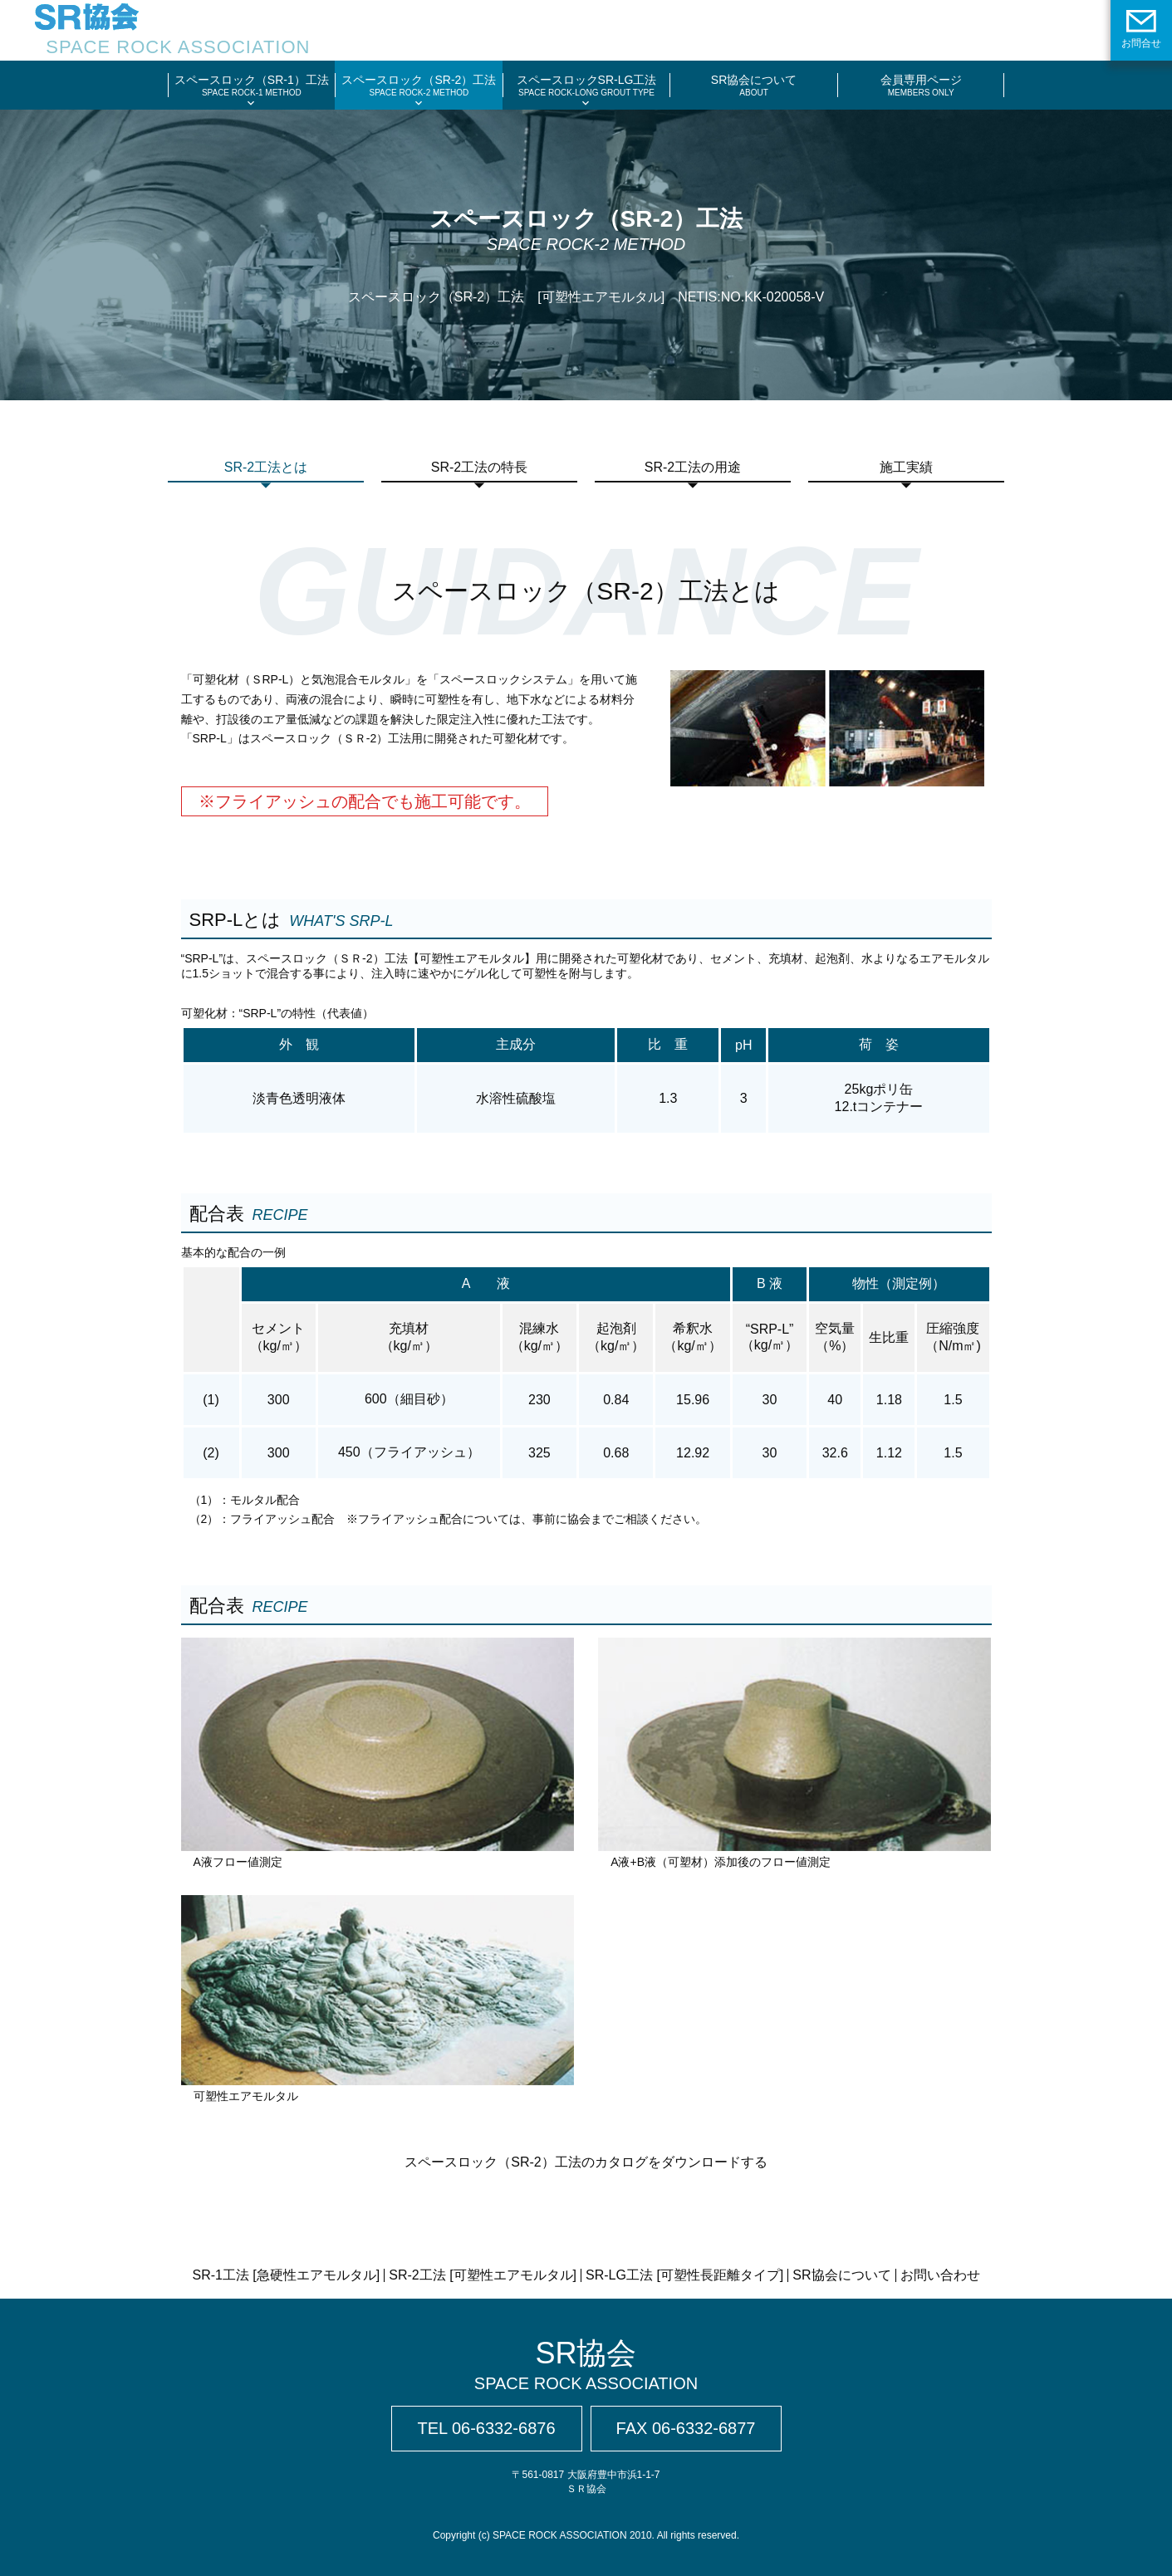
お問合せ (1141, 29)
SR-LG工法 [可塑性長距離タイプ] (684, 2275)
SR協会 (586, 2364)
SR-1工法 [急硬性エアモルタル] (286, 2275)
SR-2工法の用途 (693, 467)
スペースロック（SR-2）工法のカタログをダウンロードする (586, 2162)
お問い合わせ (940, 2275)
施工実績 (906, 467)
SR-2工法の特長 (479, 467)
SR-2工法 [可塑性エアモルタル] (482, 2275)
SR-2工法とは (265, 467)
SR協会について (841, 2275)
